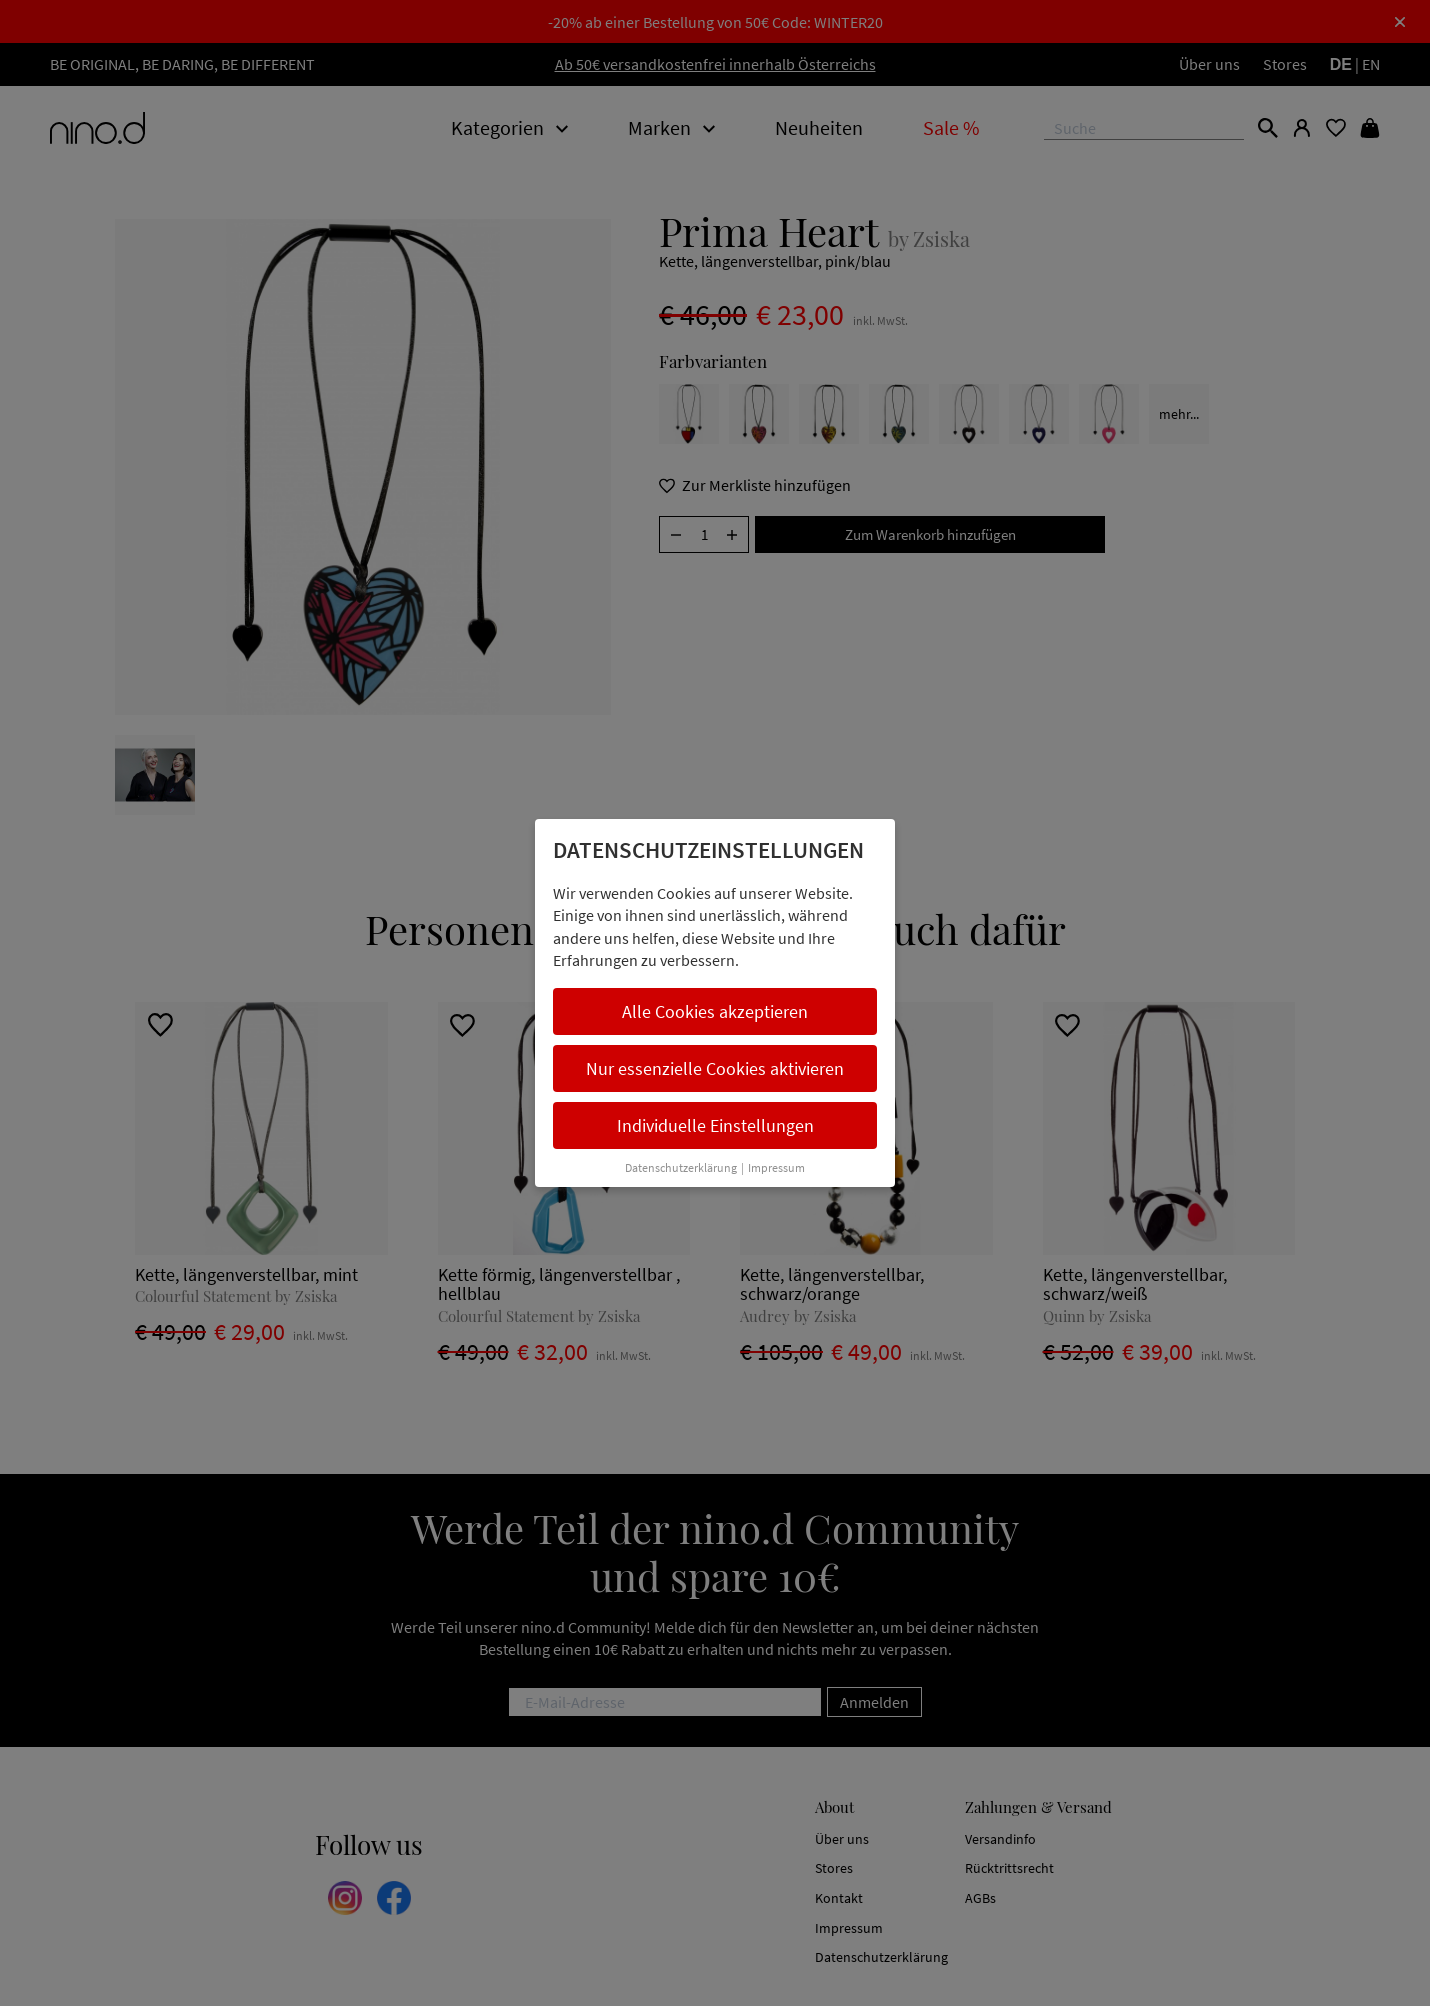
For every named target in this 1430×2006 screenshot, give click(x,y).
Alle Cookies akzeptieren (715, 1011)
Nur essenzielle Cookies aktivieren (715, 1068)
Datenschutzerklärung (681, 1167)
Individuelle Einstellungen (715, 1125)
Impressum (776, 1167)
